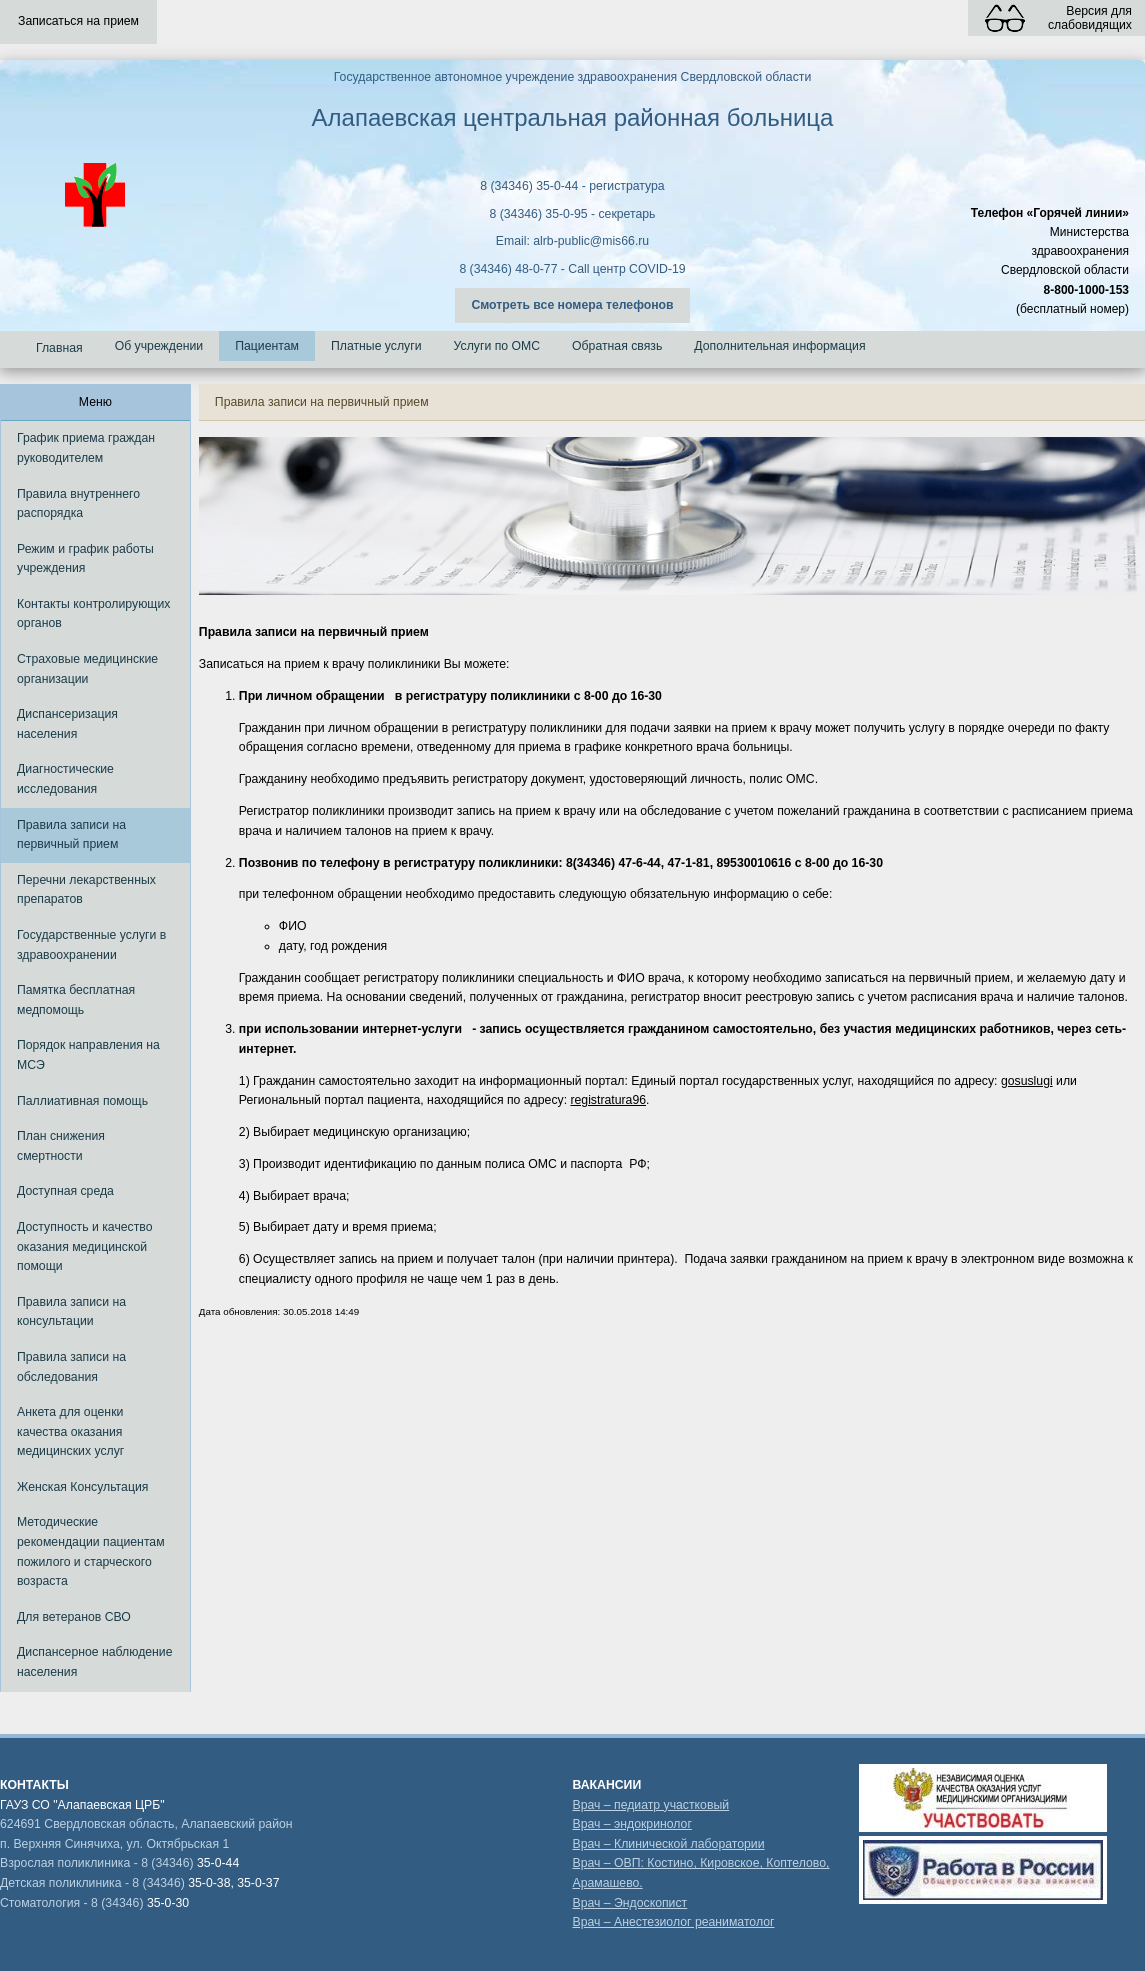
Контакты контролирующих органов (93, 614)
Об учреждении (159, 346)
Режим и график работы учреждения (85, 559)
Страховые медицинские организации (87, 669)
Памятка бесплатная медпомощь (76, 1000)
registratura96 (608, 1100)
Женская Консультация (82, 1487)
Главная (59, 348)
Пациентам (267, 346)
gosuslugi (1027, 1081)
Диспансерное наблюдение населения (95, 1662)
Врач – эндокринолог (631, 1824)
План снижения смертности (61, 1146)
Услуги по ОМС (497, 346)
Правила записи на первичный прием (71, 835)
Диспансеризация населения (67, 724)
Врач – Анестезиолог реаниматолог (673, 1922)
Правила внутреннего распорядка (78, 504)
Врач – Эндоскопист (629, 1903)
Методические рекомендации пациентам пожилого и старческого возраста (91, 1551)
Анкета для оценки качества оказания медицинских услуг (70, 1431)
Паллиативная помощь (82, 1101)
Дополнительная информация (779, 346)
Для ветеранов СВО (74, 1617)
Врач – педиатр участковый (650, 1805)
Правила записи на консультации (71, 1312)
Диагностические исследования (65, 779)
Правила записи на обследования (71, 1367)
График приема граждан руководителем (86, 448)
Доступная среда (65, 1191)
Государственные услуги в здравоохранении (91, 945)
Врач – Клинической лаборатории (668, 1844)
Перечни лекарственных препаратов (86, 890)
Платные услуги (376, 346)
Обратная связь (617, 346)
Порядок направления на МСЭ (88, 1055)
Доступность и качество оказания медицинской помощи (85, 1246)
